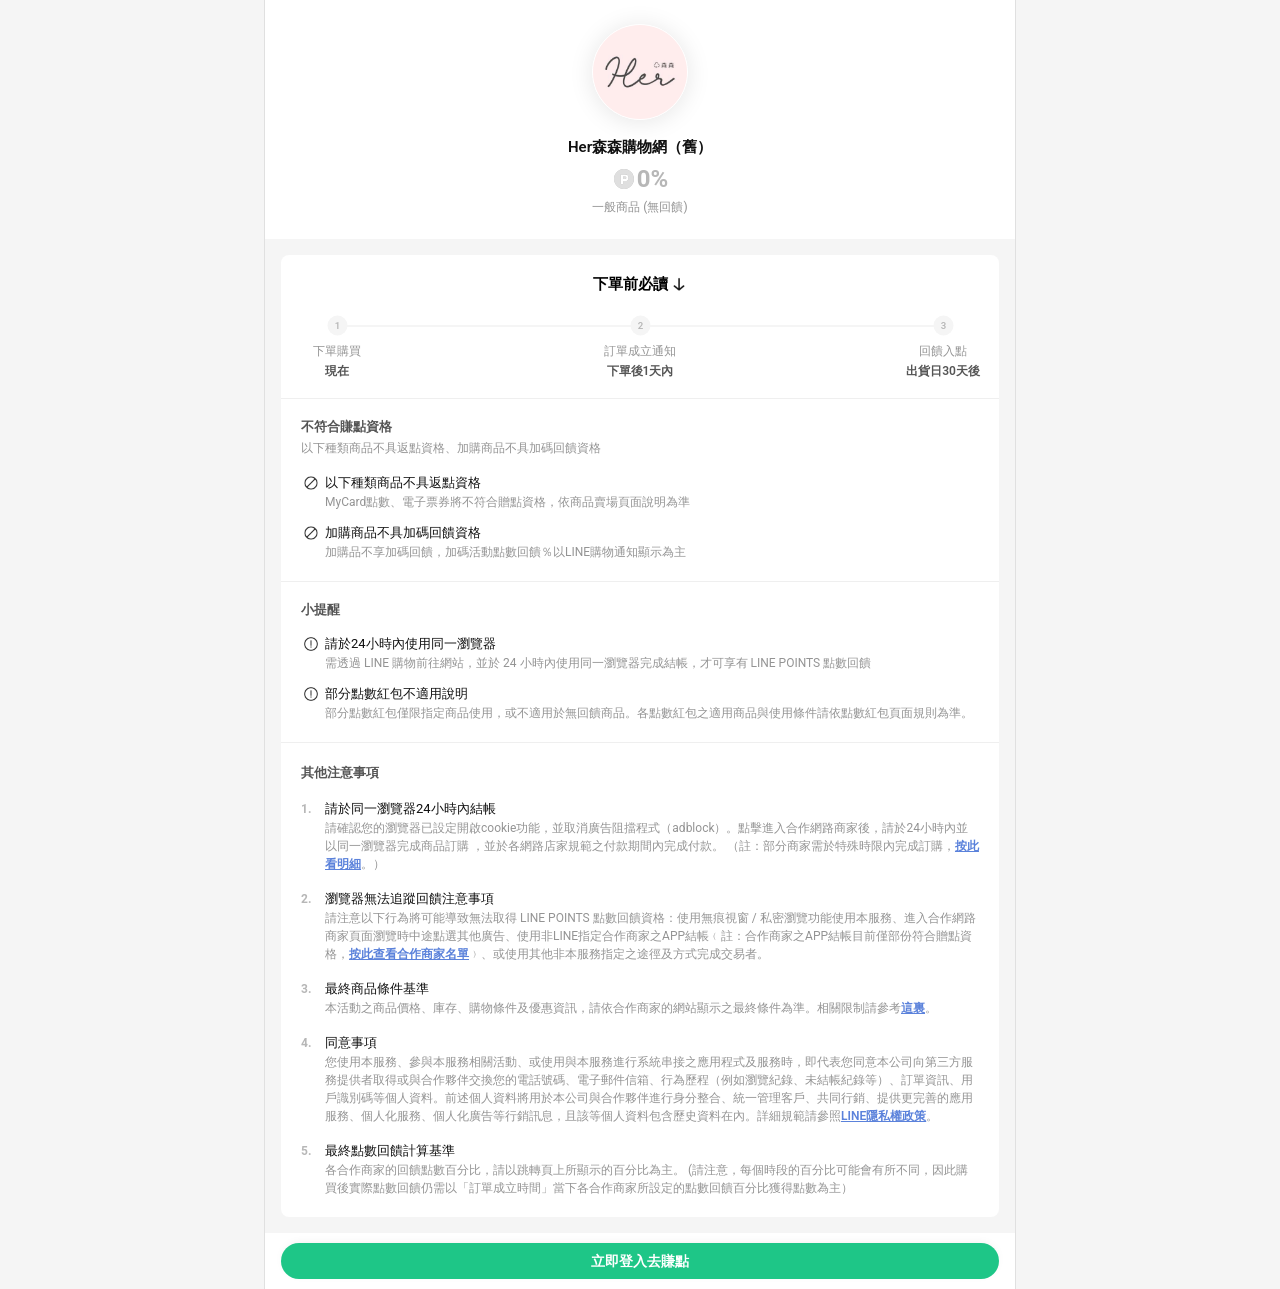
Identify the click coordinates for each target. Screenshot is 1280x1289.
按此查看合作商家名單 (409, 954)
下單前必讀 (630, 284)
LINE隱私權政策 (883, 1116)
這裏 (913, 1008)
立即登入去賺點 (640, 1261)
